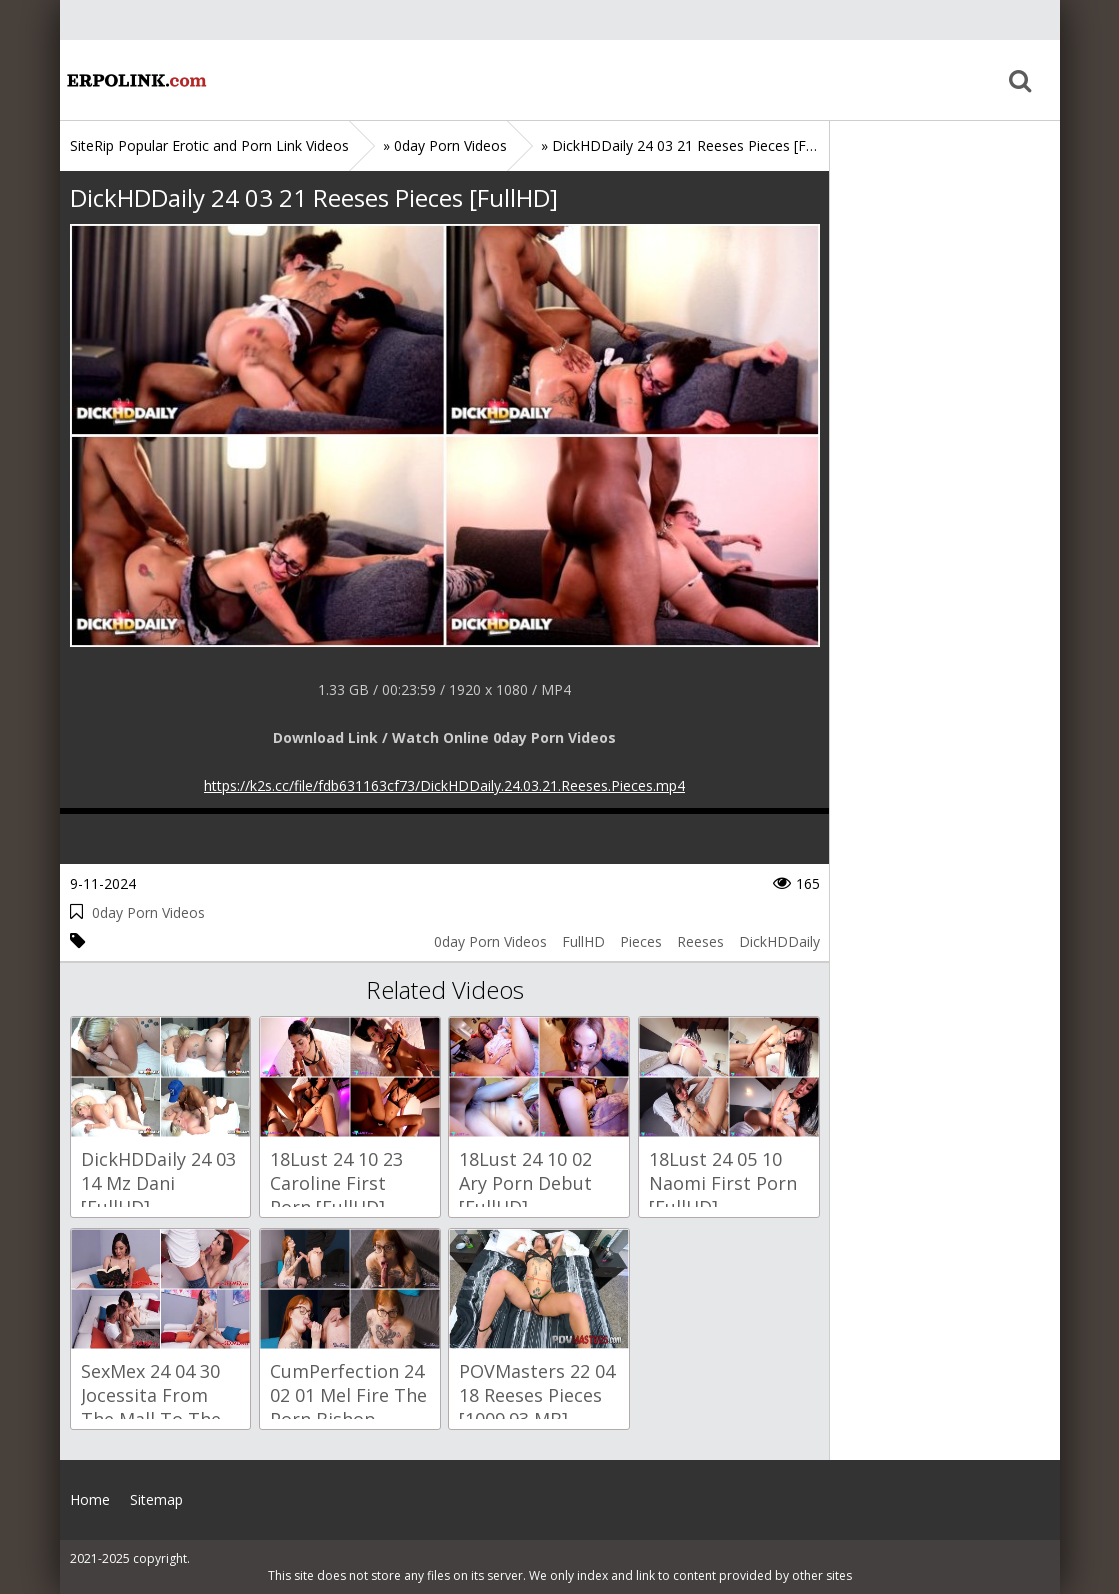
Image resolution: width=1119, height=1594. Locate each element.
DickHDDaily (779, 941)
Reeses (700, 941)
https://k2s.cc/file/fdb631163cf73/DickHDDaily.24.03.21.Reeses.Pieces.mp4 (444, 785)
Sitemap (156, 1499)
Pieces (641, 941)
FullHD (583, 941)
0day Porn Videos (148, 912)
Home (135, 80)
